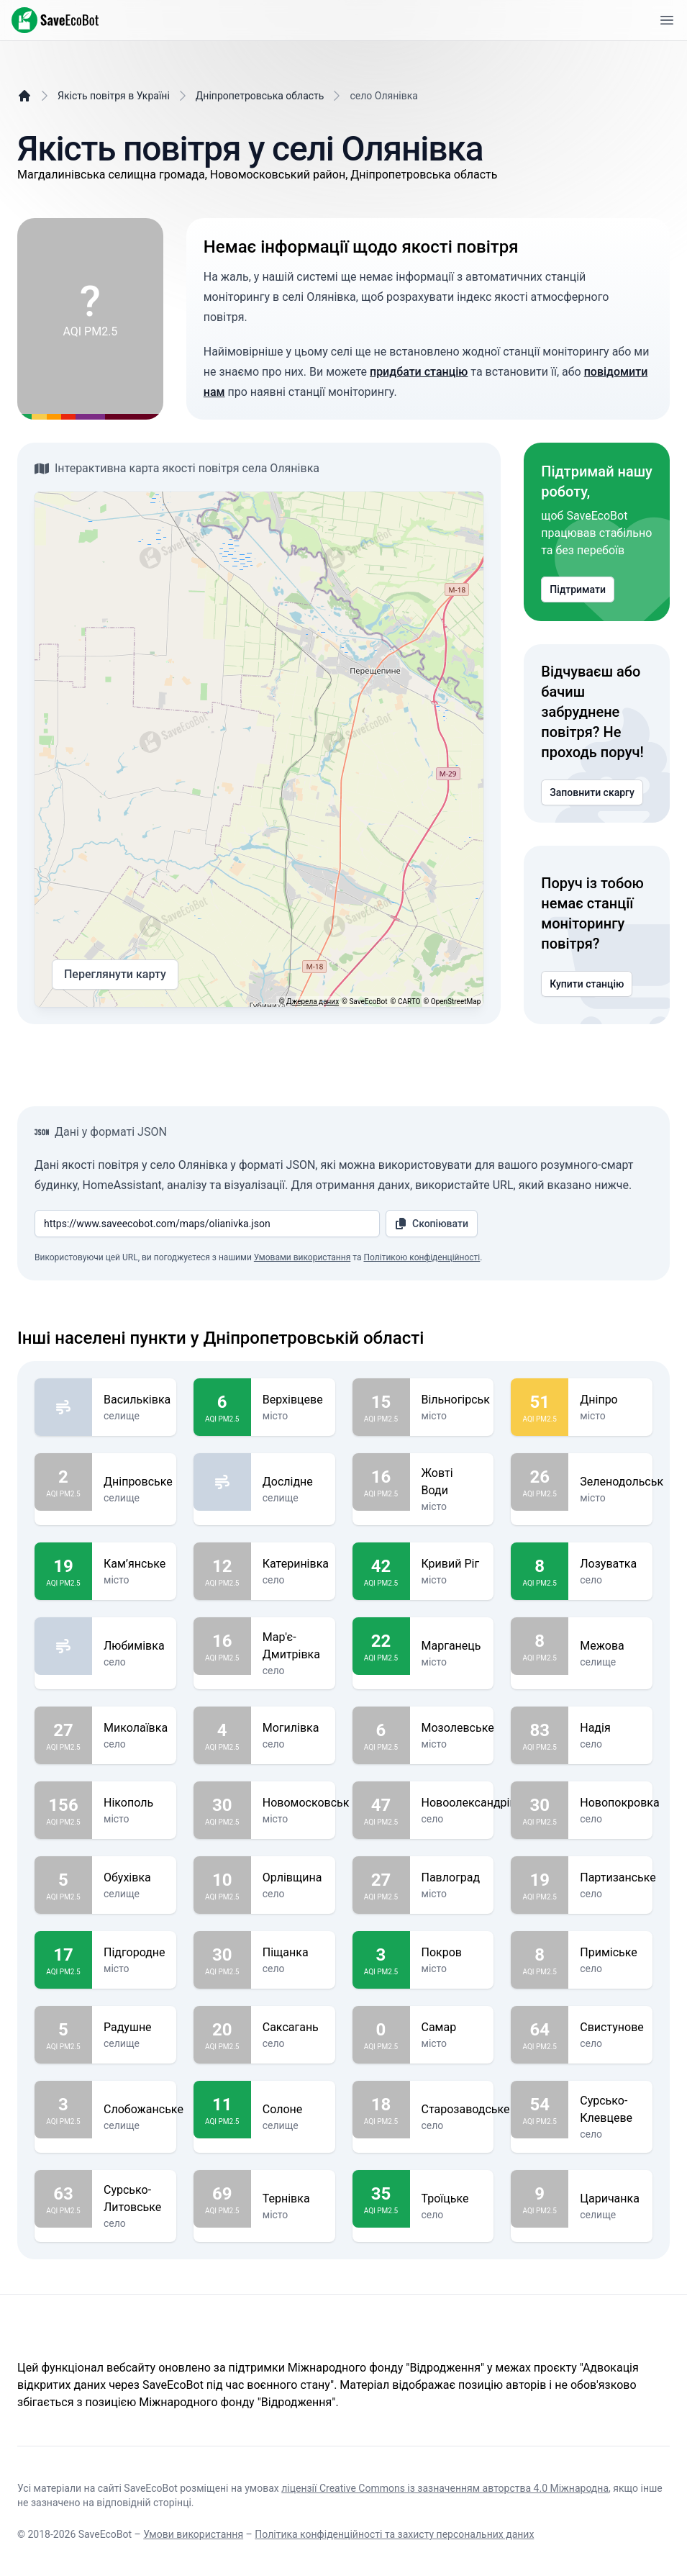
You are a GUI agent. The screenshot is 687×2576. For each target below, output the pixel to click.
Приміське (610, 1952)
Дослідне (293, 1482)
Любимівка (134, 1646)
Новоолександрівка (475, 1803)
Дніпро (610, 1400)
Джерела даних (312, 1001)
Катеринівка (296, 1564)
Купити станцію (586, 984)
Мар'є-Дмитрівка (293, 1646)
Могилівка (293, 1728)
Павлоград (452, 1877)
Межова (610, 1646)
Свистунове (612, 2027)
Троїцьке (452, 2198)
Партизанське (618, 1877)
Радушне (134, 2027)
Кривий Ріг (452, 1564)
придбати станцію (419, 372)
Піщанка (293, 1952)
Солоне (293, 2109)
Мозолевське (458, 1728)
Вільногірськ (456, 1400)
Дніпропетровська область (260, 95)
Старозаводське (466, 2109)
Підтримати (577, 589)
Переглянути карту (115, 974)
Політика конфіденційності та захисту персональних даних (394, 2534)
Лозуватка (610, 1564)
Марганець (452, 1646)
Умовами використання (302, 1257)
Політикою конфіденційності (421, 1257)
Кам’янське (134, 1564)
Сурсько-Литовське (134, 2199)
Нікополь (134, 1803)
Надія (610, 1728)
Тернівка (293, 2198)
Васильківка (137, 1400)
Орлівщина (293, 1877)
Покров (452, 1952)
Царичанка (610, 2198)
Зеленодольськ (621, 1482)
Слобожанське (143, 2109)
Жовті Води (452, 1482)
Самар (452, 2027)
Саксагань (293, 2027)
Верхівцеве (293, 1400)
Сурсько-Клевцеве (610, 2109)
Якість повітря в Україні (114, 95)
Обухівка (134, 1877)
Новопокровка (619, 1803)
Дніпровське (138, 1482)
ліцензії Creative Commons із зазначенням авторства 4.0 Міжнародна (445, 2488)
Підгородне (134, 1952)
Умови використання (193, 2534)
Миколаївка (136, 1728)
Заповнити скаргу (592, 792)
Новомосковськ (306, 1803)
